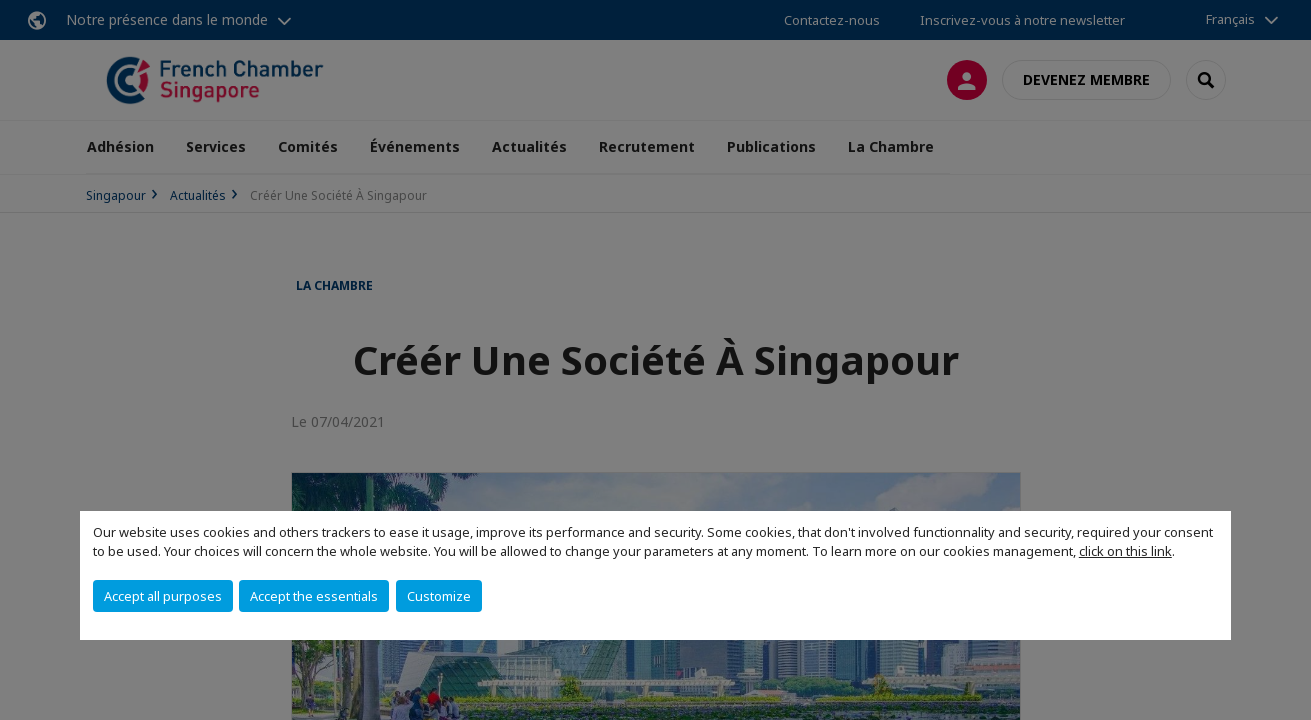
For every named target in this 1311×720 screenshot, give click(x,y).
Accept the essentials (314, 596)
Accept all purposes (163, 596)
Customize (439, 596)
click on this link (1125, 551)
